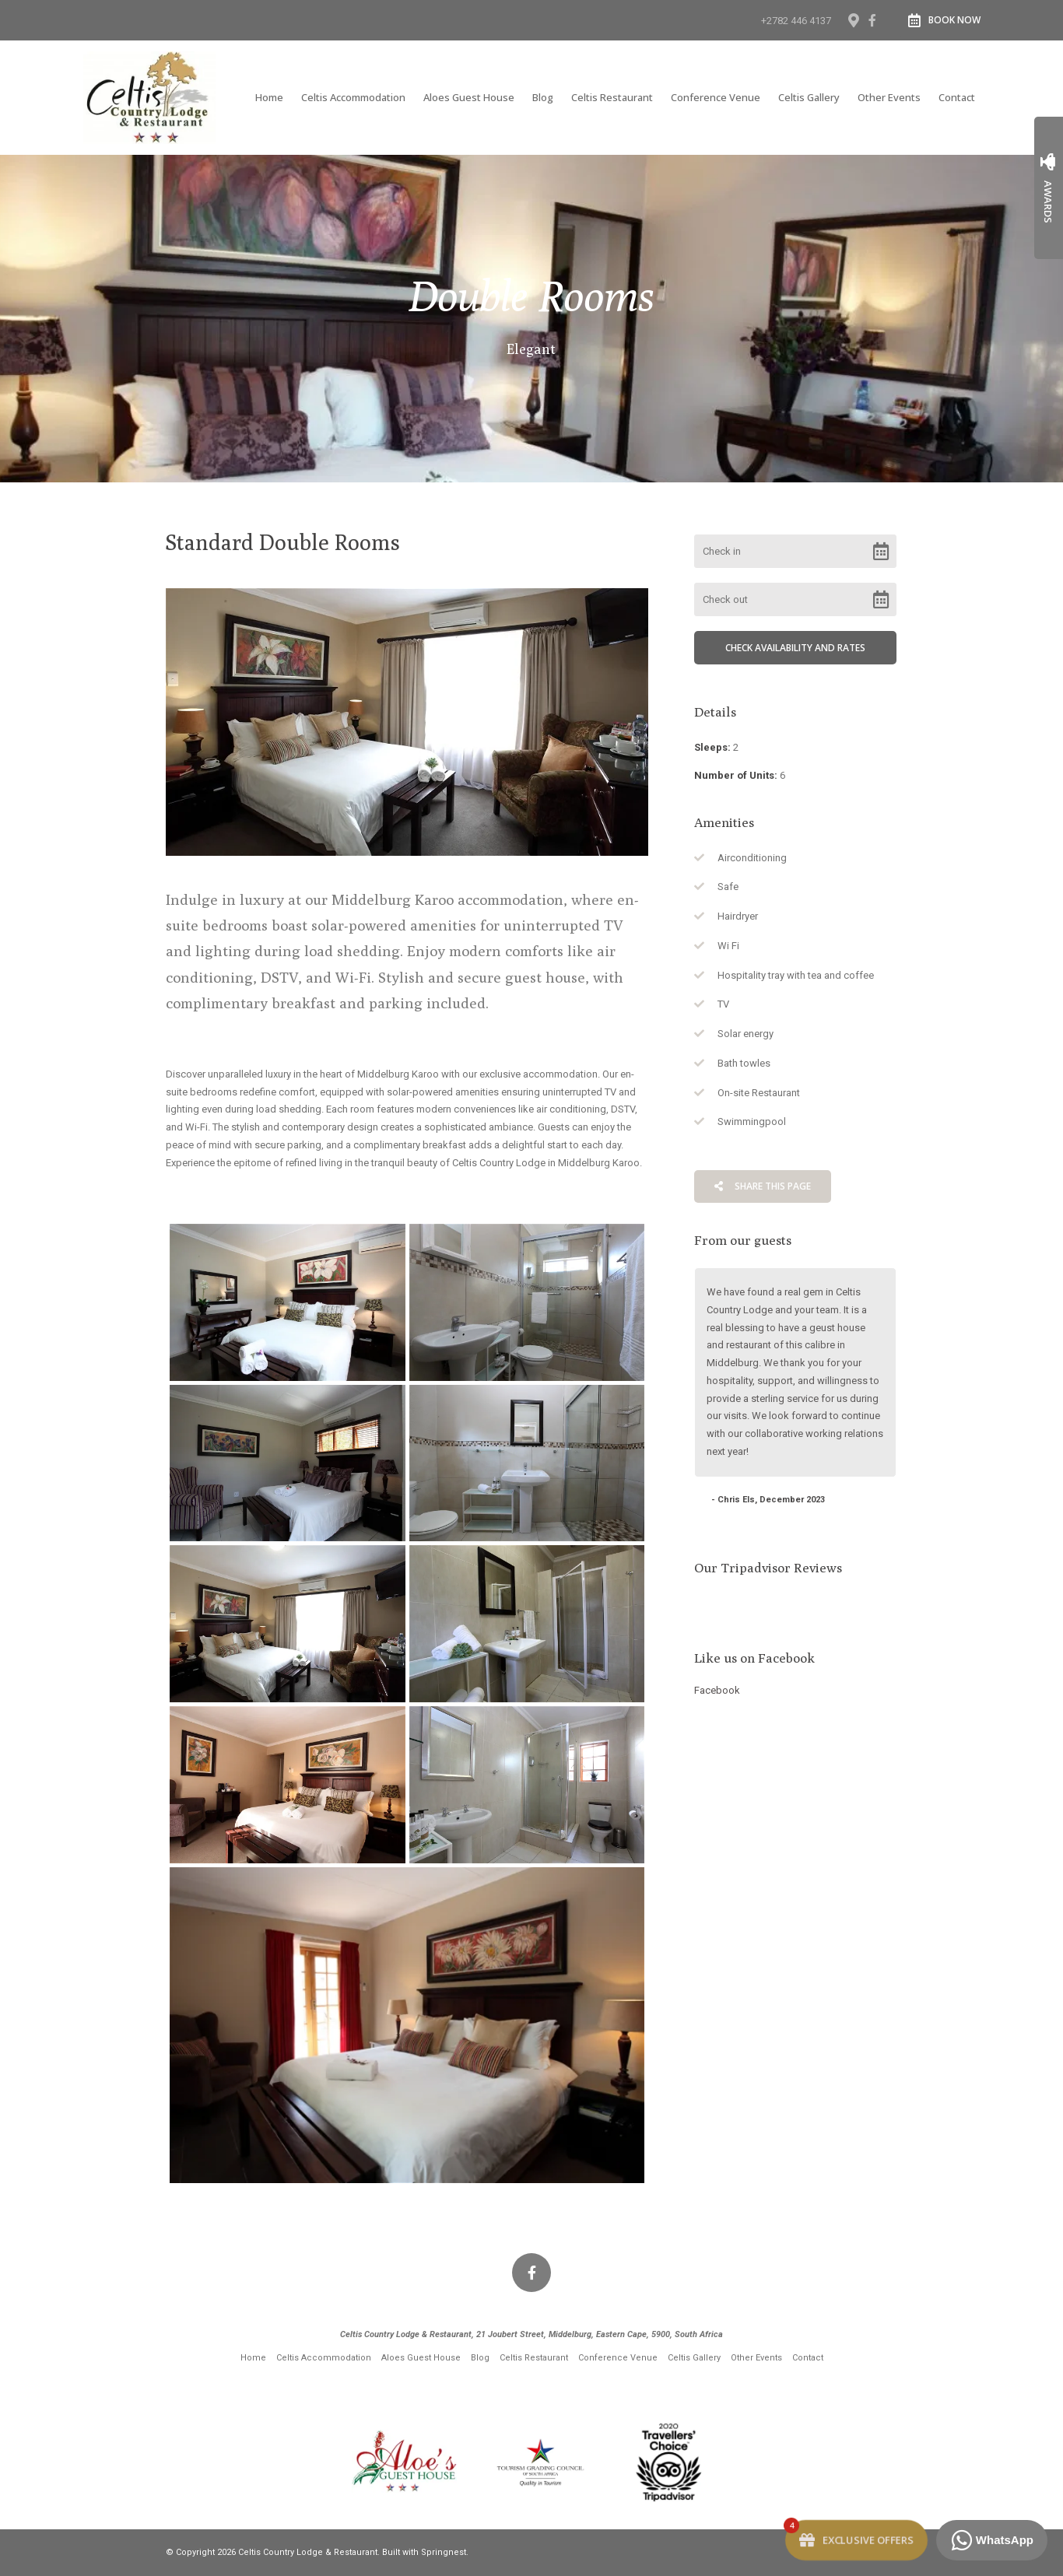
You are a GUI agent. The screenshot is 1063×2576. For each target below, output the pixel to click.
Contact (956, 97)
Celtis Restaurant (612, 97)
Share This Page (762, 1186)
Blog (542, 97)
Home (269, 97)
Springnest (443, 2552)
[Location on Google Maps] (853, 19)
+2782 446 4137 (796, 21)
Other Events (889, 97)
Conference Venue (715, 97)
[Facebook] (872, 20)
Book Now (944, 20)
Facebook (717, 1690)
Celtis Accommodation (353, 97)
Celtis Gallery (809, 97)
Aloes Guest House (468, 97)
